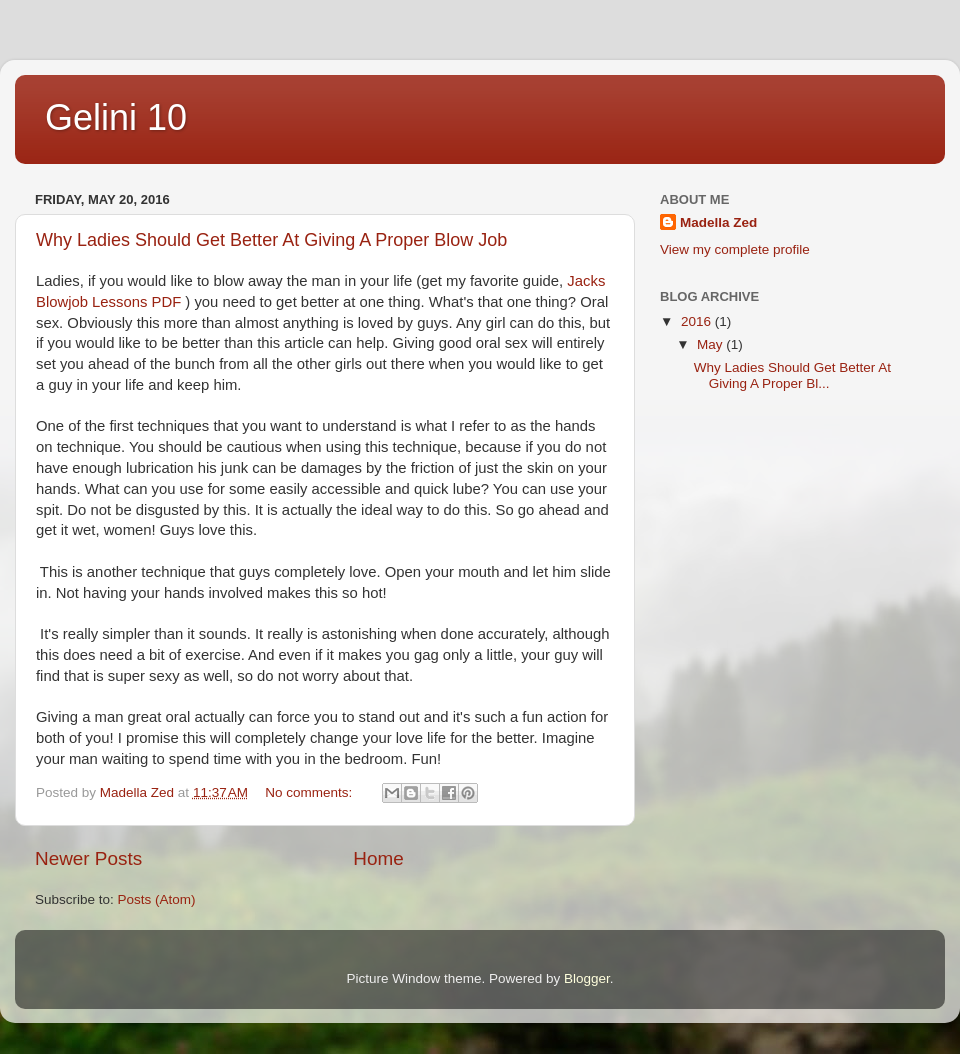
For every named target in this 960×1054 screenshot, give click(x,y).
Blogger (587, 978)
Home (378, 858)
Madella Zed (718, 222)
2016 (698, 321)
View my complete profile (735, 249)
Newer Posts (88, 858)
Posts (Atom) (157, 899)
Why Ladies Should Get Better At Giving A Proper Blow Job (271, 240)
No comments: (310, 792)
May (711, 344)
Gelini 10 (116, 117)
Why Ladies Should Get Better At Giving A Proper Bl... (792, 375)
